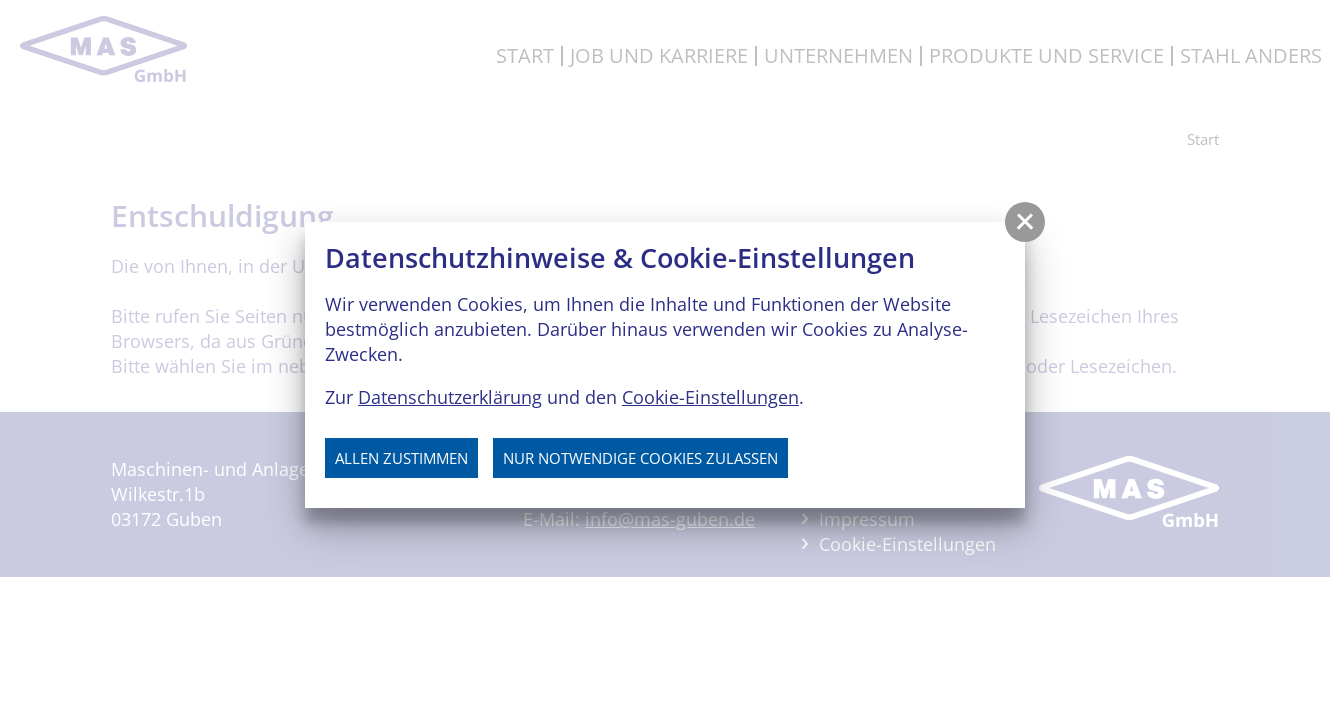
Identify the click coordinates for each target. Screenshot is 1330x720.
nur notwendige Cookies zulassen (640, 458)
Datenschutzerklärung (450, 397)
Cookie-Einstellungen (710, 397)
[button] (1025, 222)
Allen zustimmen (401, 458)
